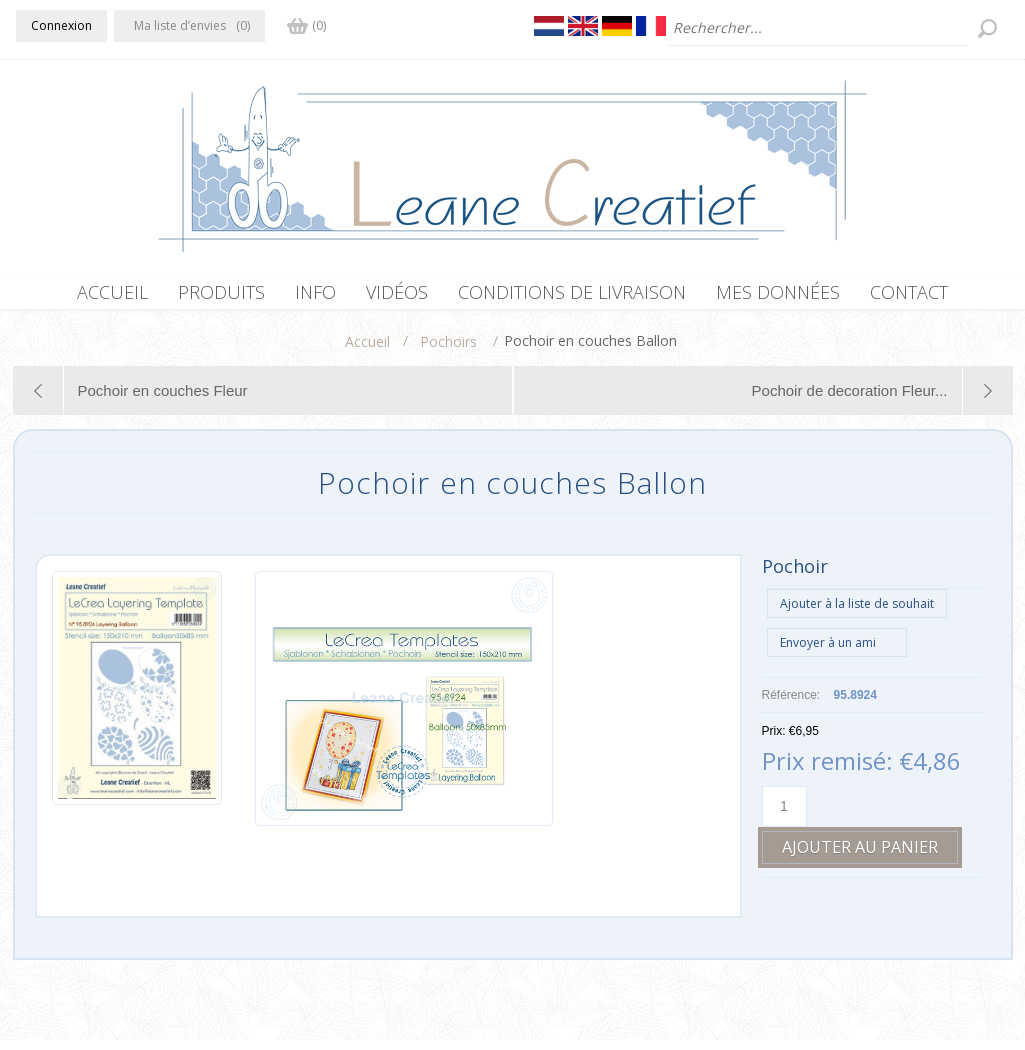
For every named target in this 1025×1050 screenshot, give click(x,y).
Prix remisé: (827, 770)
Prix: (774, 741)
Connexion (61, 25)
